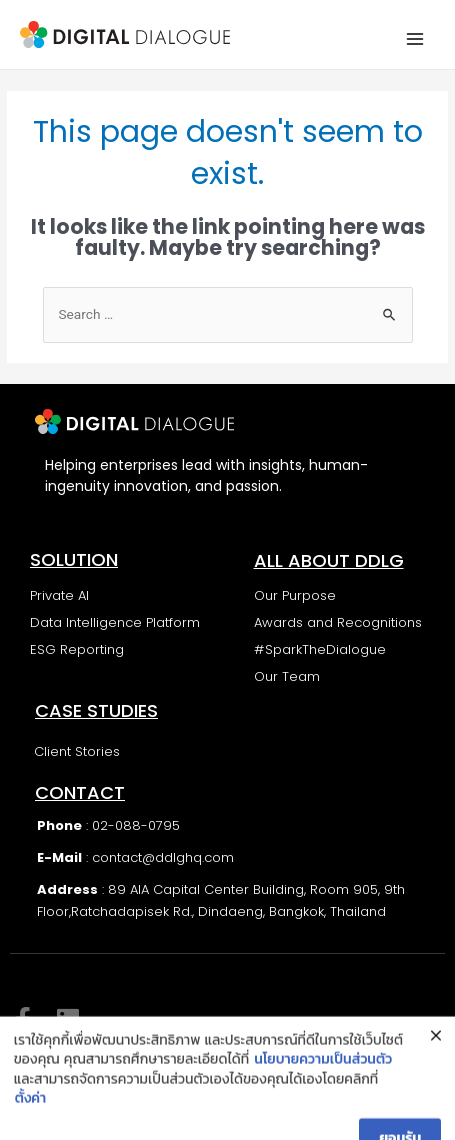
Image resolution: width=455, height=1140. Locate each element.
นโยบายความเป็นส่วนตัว (323, 1098)
